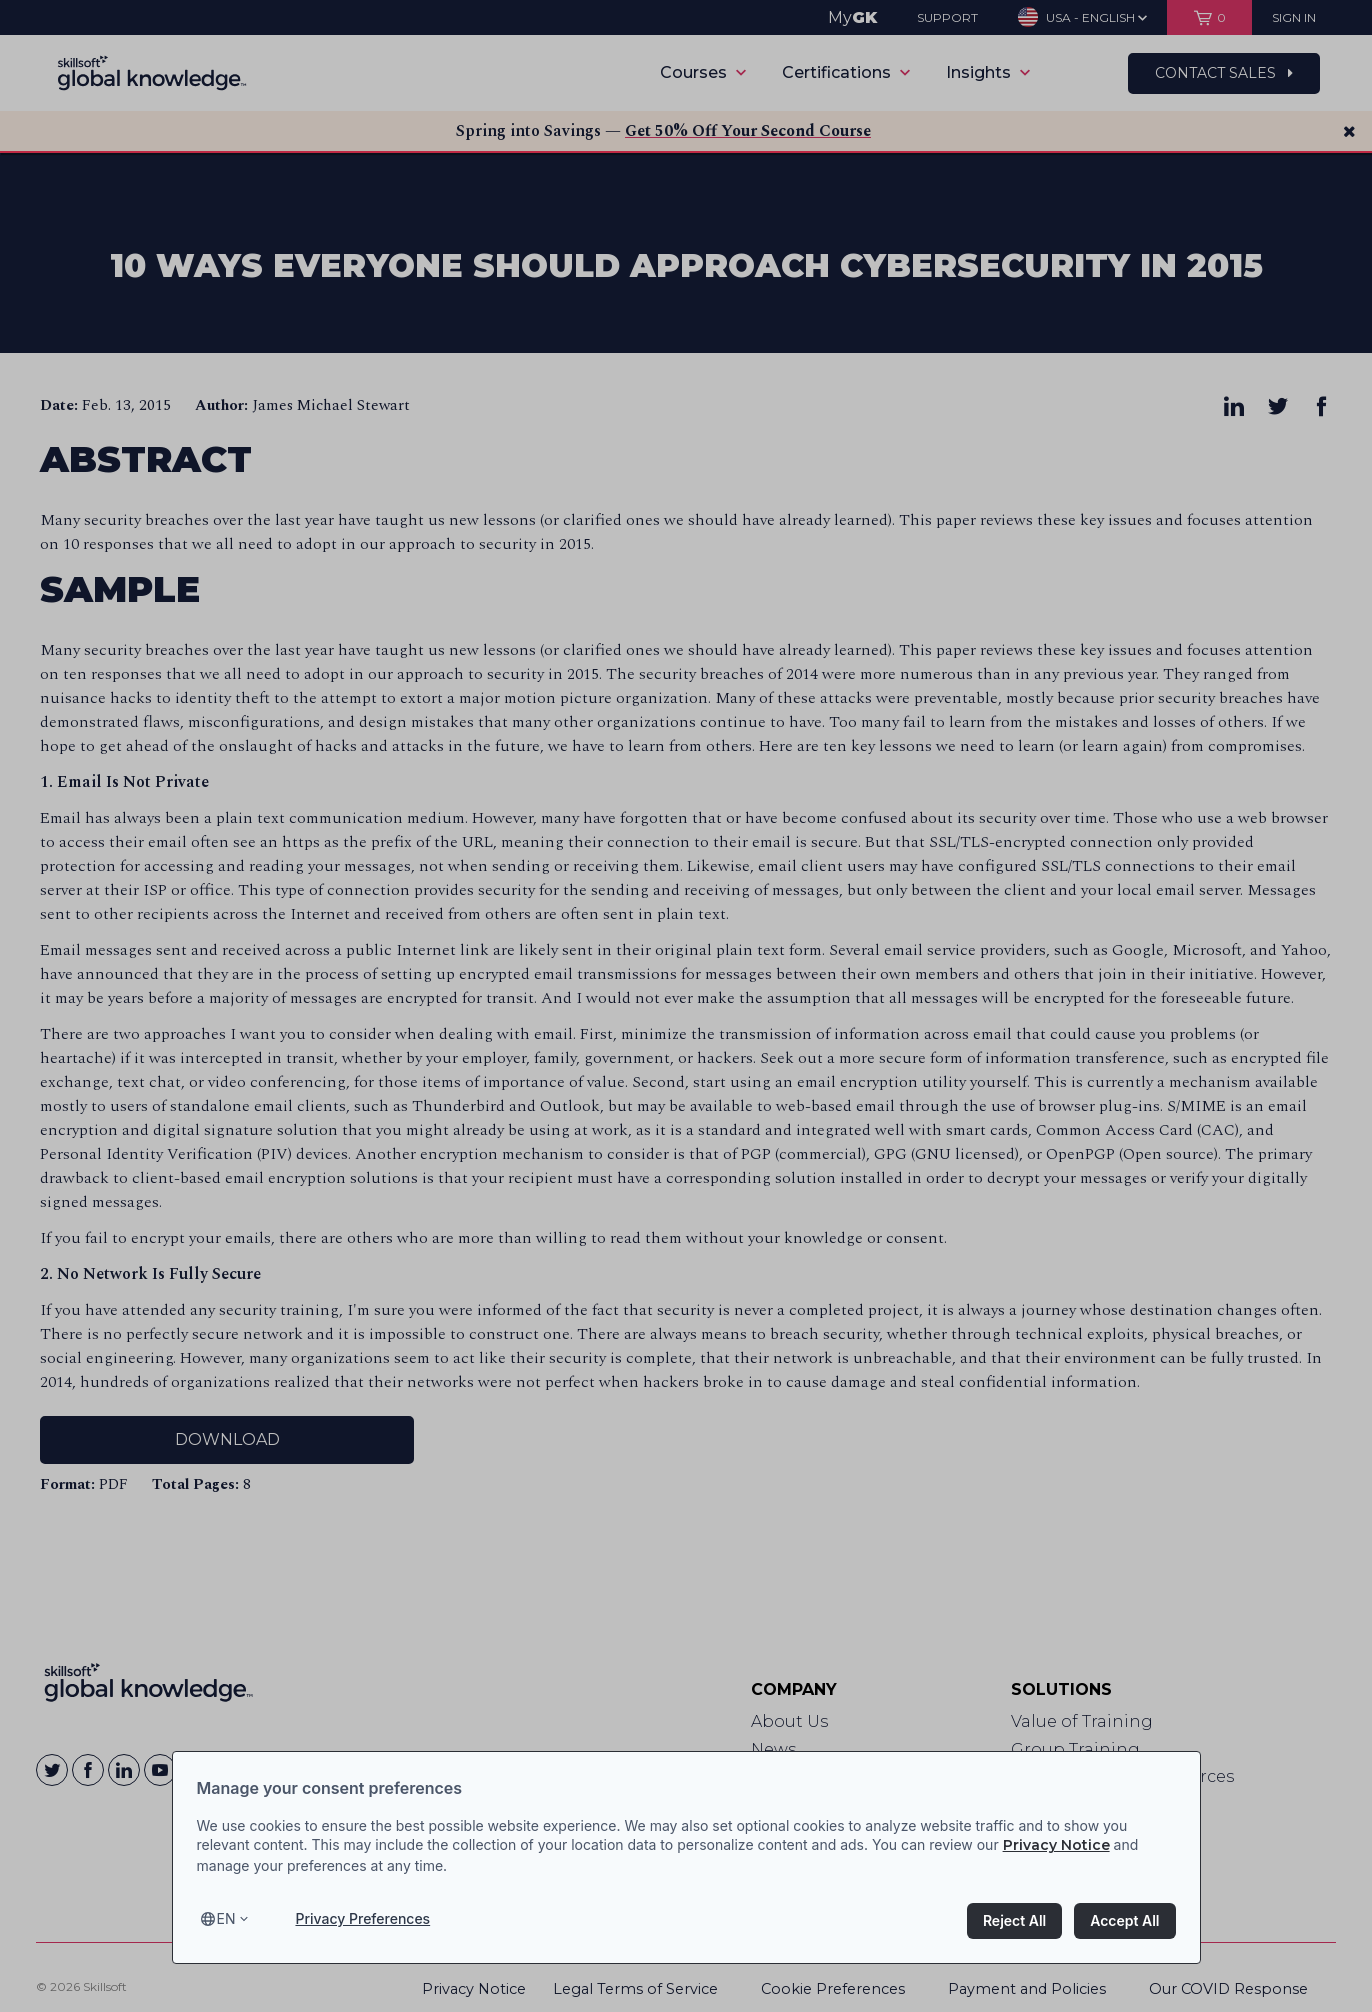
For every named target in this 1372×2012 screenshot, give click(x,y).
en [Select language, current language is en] (226, 1918)
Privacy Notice (1056, 1845)
